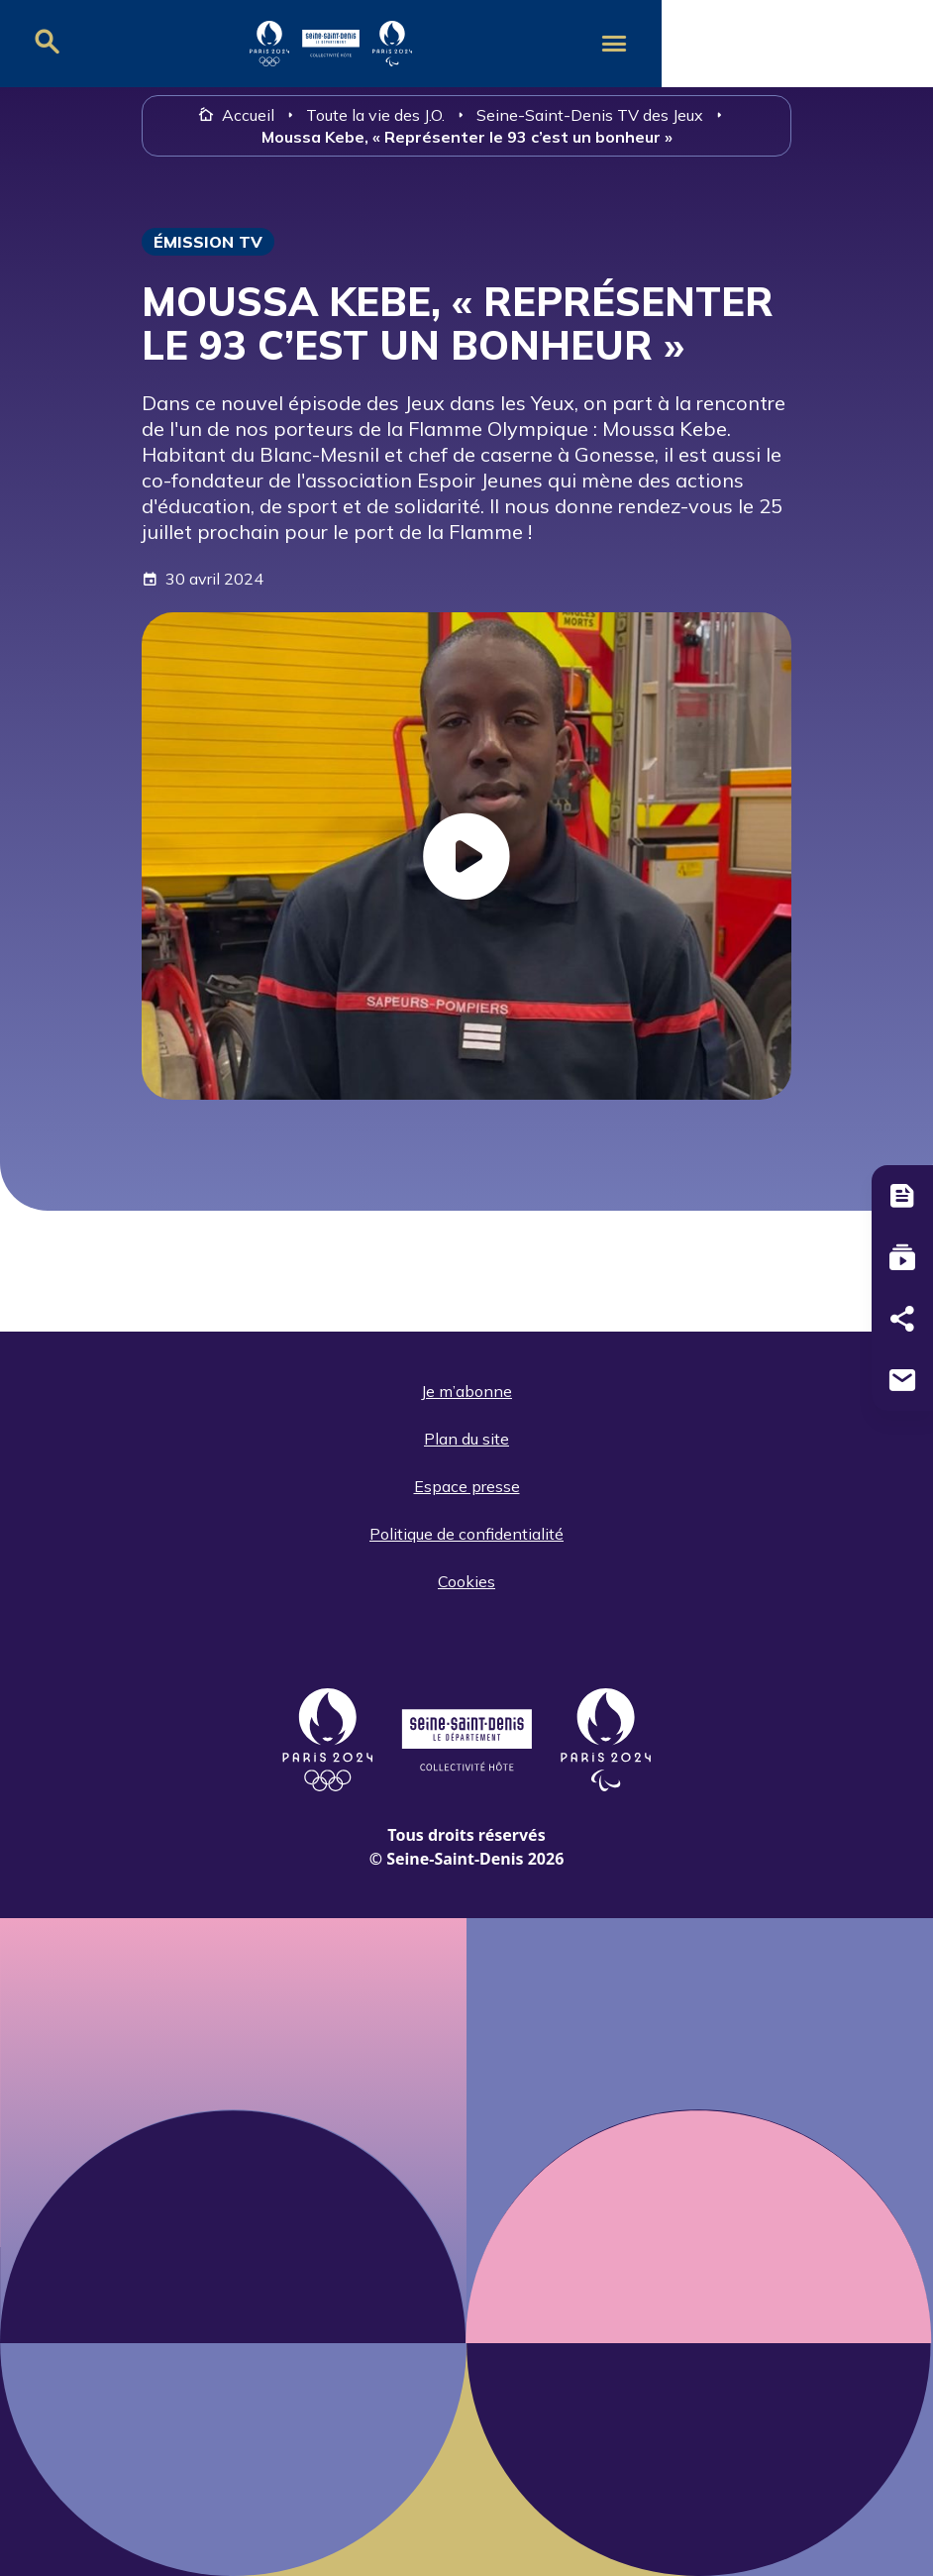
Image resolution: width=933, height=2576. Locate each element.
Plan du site (466, 1439)
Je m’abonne (466, 1391)
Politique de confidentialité (466, 1534)
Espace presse (467, 1486)
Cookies (466, 1581)
